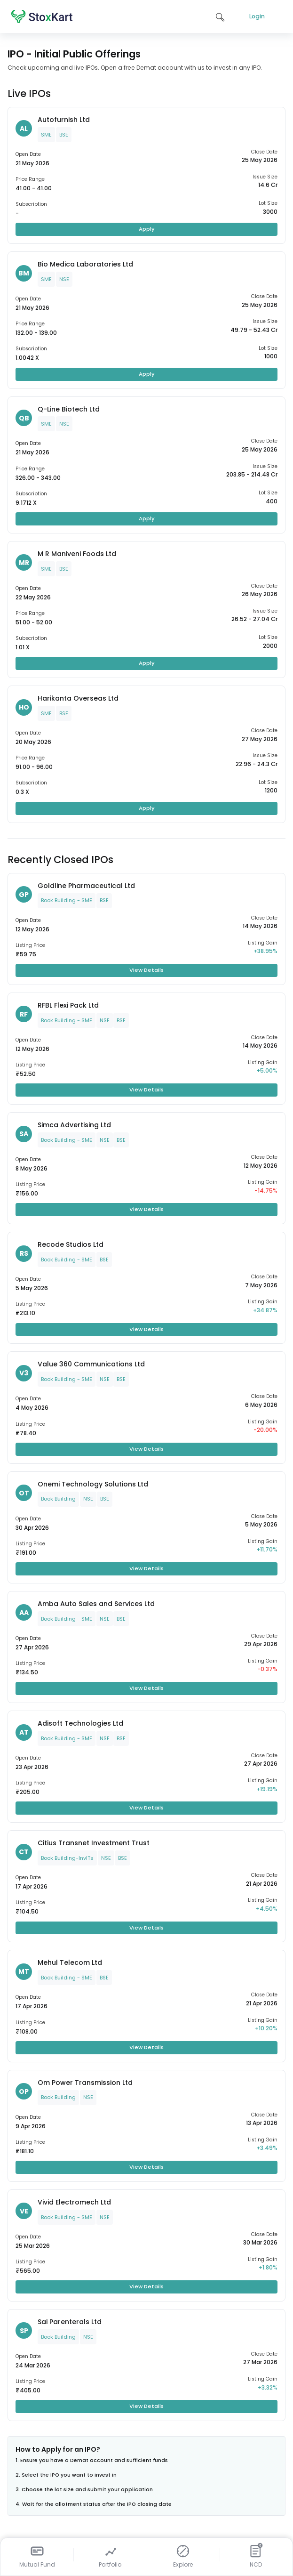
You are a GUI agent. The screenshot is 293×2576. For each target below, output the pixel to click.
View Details (146, 970)
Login (257, 16)
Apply (147, 229)
